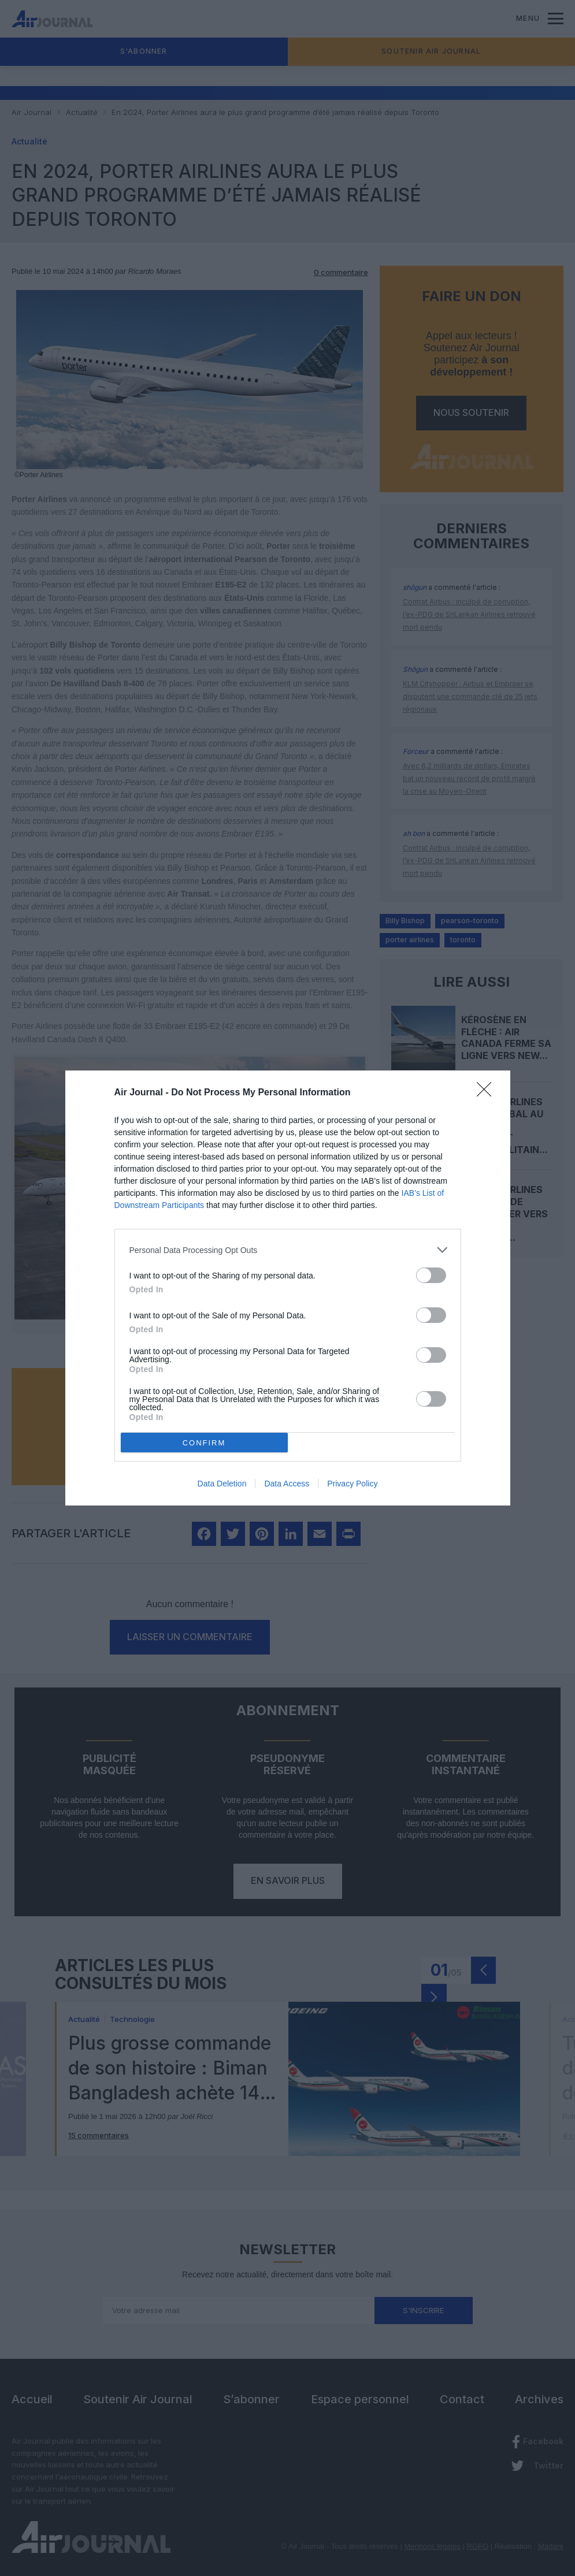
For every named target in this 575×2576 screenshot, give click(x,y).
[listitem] (287, 1250)
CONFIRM (204, 1442)
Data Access (286, 1483)
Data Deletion (222, 1483)
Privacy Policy (352, 1483)
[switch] (431, 1275)
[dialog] (287, 1288)
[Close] (488, 1093)
